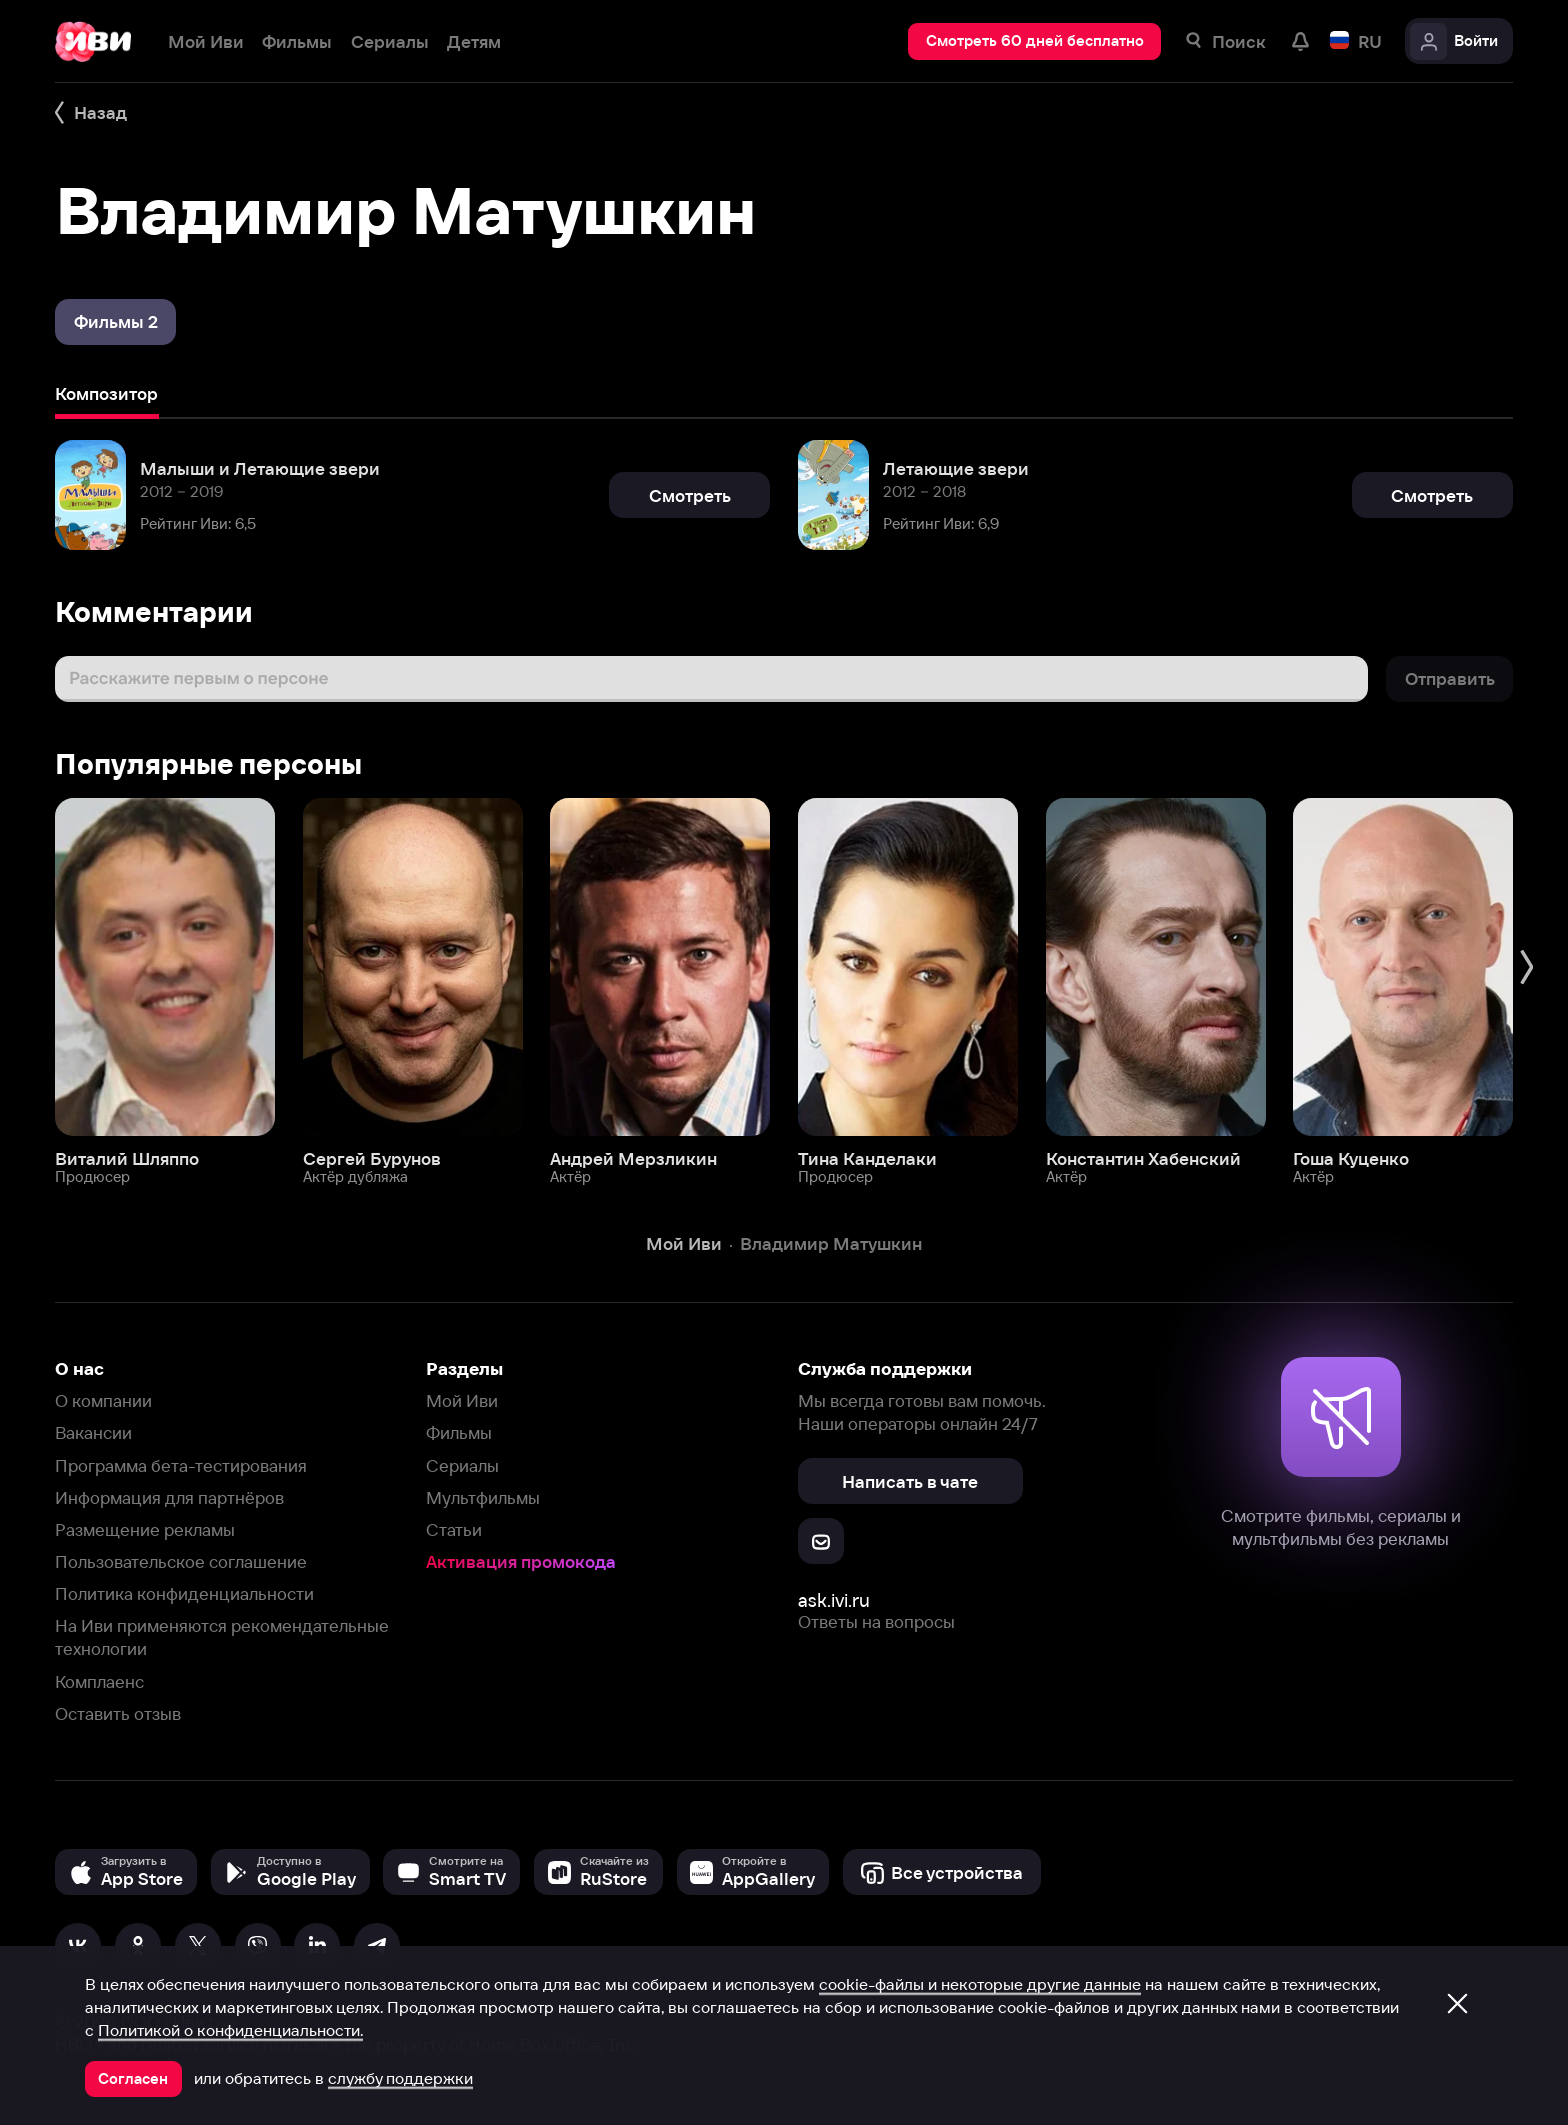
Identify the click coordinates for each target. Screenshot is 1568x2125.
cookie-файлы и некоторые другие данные (980, 1984)
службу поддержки (400, 2078)
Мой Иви (462, 1400)
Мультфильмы (483, 1497)
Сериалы (462, 1465)
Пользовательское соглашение (181, 1561)
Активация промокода (521, 1561)
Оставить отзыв (118, 1713)
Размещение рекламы (145, 1529)
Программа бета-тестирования (181, 1465)
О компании (103, 1400)
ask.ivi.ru (834, 1600)
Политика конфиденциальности (184, 1593)
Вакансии (93, 1432)
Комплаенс (99, 1681)
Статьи (454, 1529)
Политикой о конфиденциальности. (230, 2030)
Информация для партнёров (169, 1497)
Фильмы (459, 1432)
